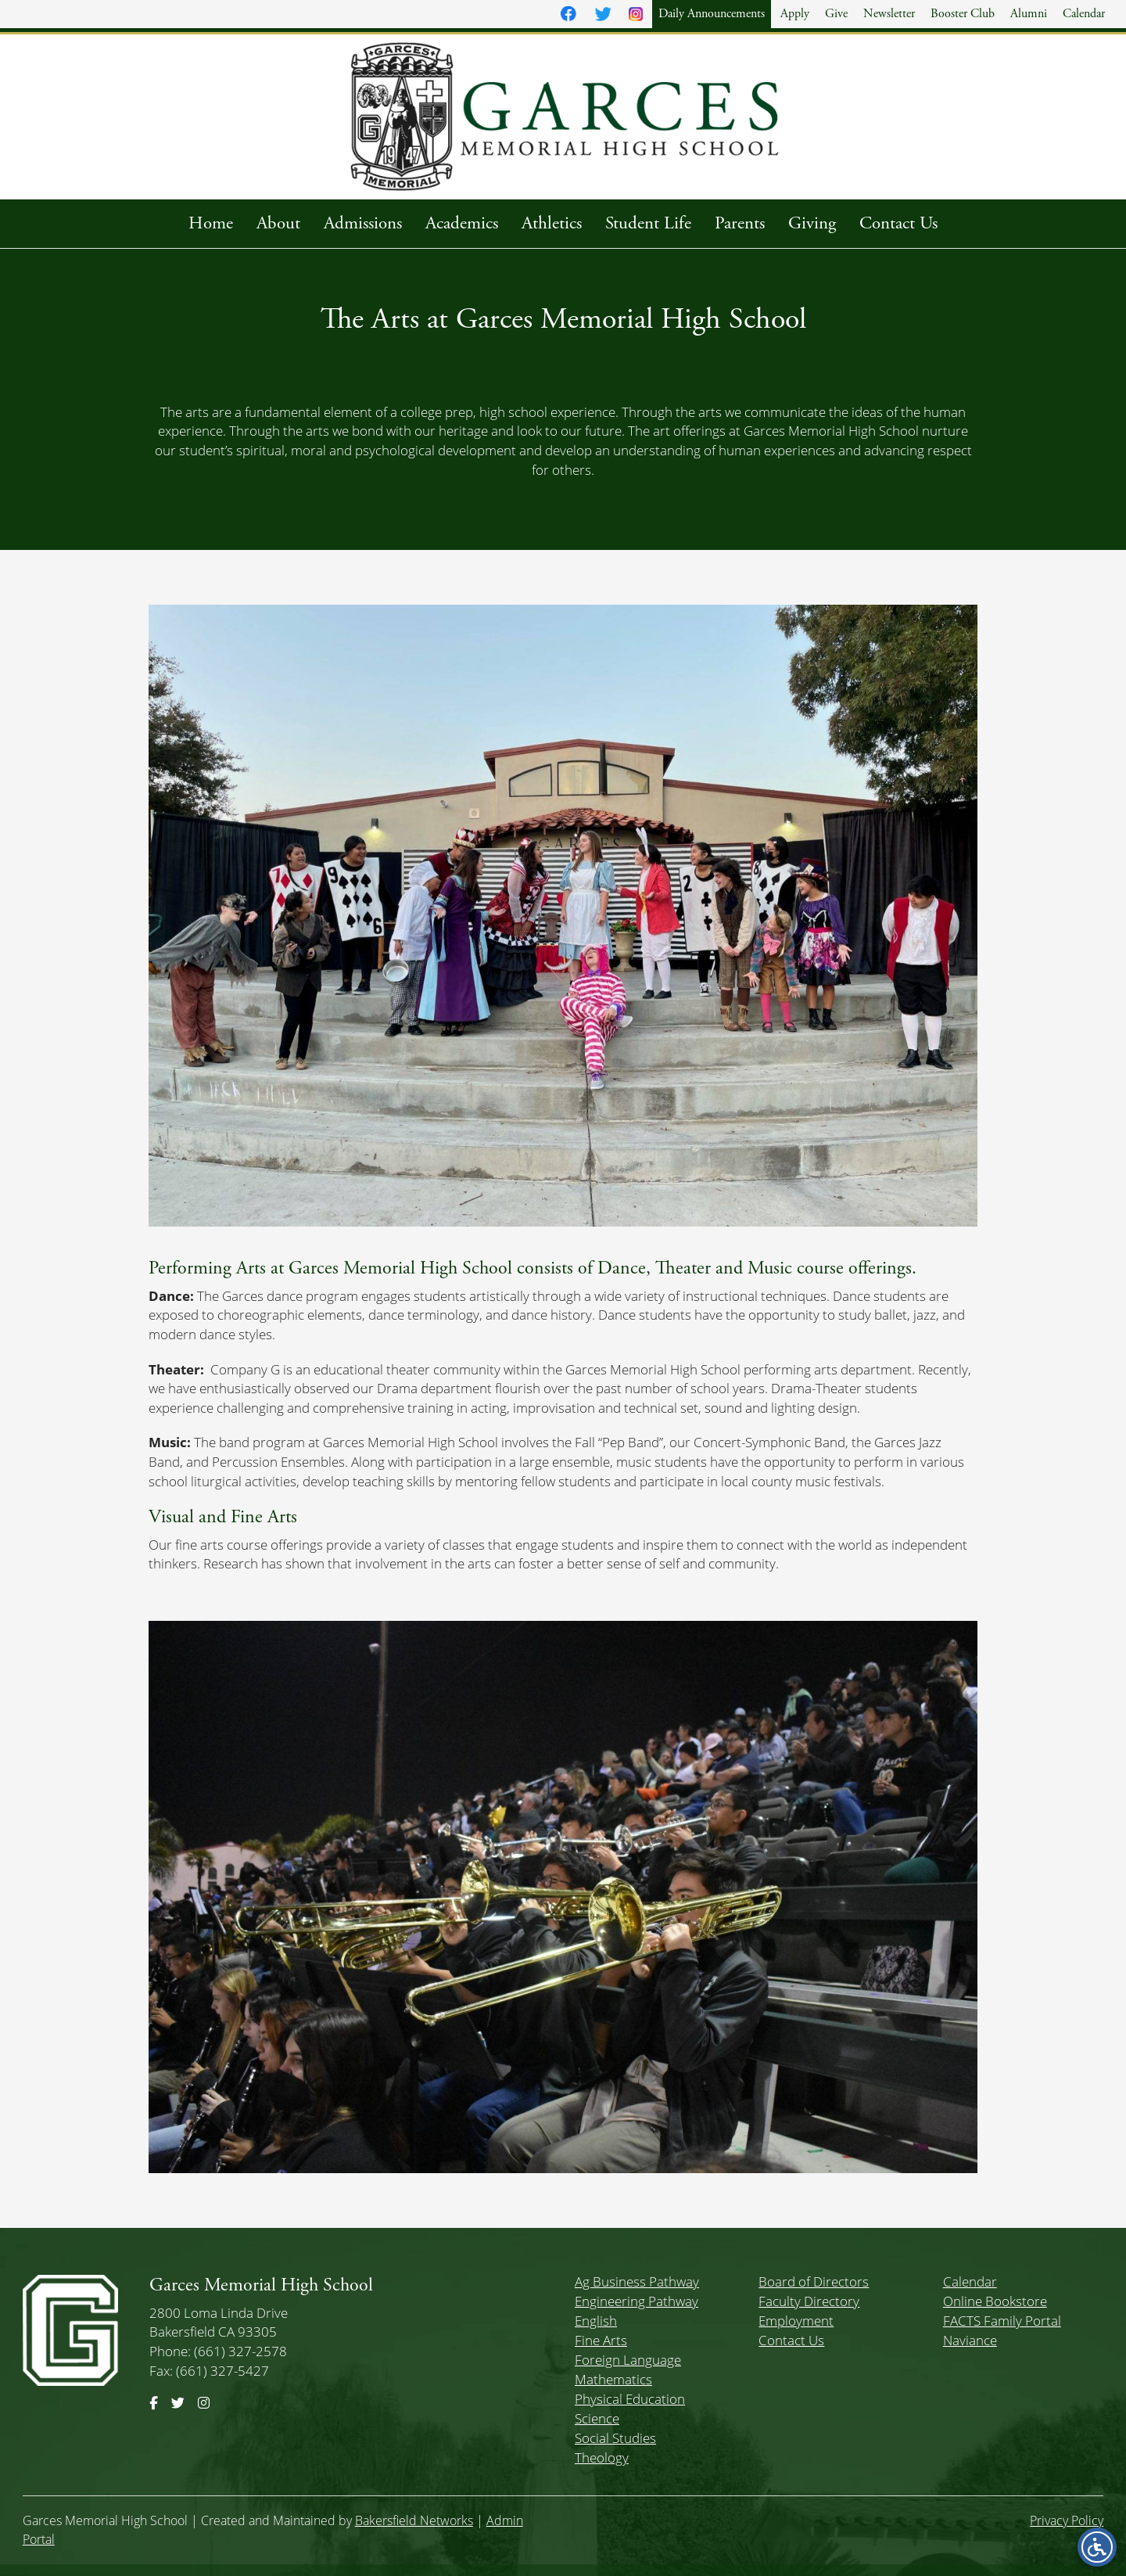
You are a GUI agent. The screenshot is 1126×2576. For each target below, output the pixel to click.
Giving (812, 223)
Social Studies (615, 2438)
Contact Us (898, 223)
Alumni (1028, 13)
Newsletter (889, 13)
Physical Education (630, 2399)
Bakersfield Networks (414, 2520)
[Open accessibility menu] (1097, 2547)
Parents (740, 223)
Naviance (970, 2340)
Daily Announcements (711, 13)
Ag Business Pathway (637, 2281)
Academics (461, 223)
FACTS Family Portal (1002, 2321)
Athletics (552, 223)
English (596, 2321)
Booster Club (963, 13)
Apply (794, 13)
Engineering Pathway (636, 2301)
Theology (602, 2457)
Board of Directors (813, 2281)
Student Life (648, 223)
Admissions (363, 223)
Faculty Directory (808, 2301)
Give (836, 13)
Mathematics (613, 2379)
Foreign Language (628, 2360)
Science (597, 2418)
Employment (796, 2321)
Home (210, 223)
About (278, 223)
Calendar (1084, 13)
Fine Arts (601, 2340)
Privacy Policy (1066, 2520)
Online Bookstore (995, 2301)
